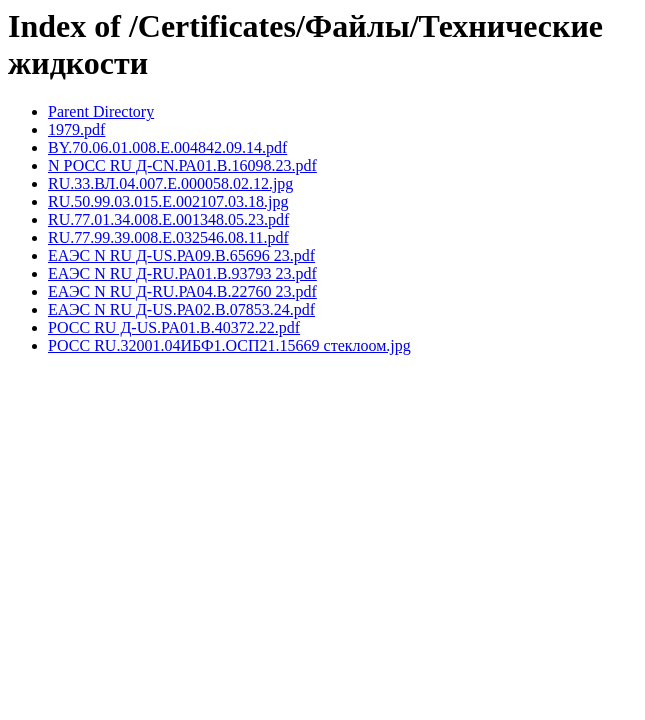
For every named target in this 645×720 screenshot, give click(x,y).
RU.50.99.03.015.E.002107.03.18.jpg (168, 201)
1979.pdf (76, 129)
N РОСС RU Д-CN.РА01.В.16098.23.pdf (182, 165)
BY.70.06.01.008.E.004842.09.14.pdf (167, 147)
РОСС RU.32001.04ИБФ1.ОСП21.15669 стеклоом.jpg (229, 345)
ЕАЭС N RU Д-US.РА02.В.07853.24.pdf (181, 309)
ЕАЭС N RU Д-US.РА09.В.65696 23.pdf (181, 255)
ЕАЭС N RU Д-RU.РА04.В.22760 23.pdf (182, 291)
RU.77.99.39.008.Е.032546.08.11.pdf (168, 237)
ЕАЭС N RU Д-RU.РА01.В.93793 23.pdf (182, 273)
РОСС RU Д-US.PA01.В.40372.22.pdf (174, 327)
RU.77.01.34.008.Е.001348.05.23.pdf (168, 219)
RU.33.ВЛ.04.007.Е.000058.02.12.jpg (170, 183)
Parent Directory (101, 111)
